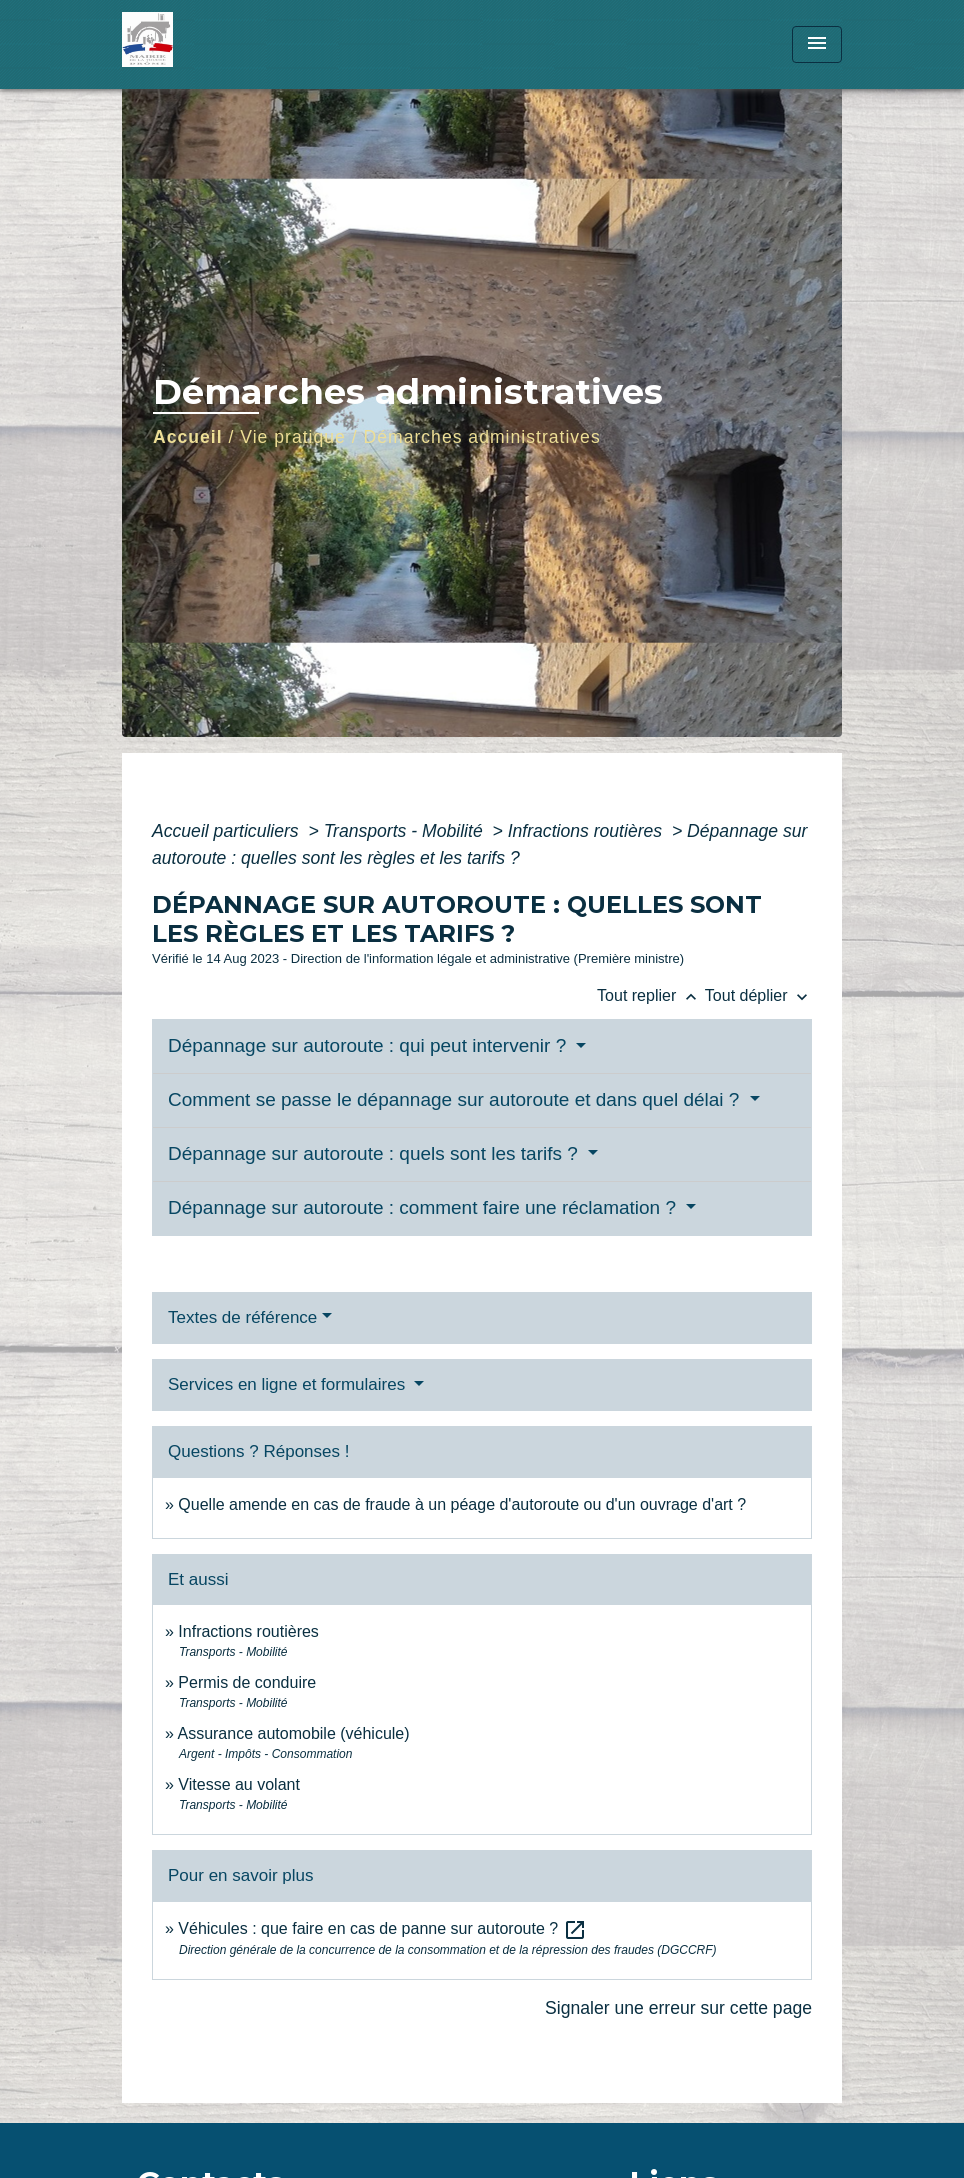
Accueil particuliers (228, 831)
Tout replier (651, 995)
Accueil (188, 437)
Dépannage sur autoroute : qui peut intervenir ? (370, 1045)
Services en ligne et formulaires (289, 1384)
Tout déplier (758, 995)
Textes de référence (242, 1317)
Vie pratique (293, 437)
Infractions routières (587, 831)
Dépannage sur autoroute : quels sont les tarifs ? (375, 1153)
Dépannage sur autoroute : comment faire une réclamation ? (424, 1207)
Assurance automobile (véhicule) (293, 1733)
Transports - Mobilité (406, 831)
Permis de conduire (247, 1682)
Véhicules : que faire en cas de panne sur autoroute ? (382, 1928)
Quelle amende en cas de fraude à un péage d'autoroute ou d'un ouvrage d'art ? (462, 1504)
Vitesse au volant (241, 1784)
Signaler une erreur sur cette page (678, 2008)
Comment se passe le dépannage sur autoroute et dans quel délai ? (456, 1099)
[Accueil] (247, 44)
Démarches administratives (482, 437)
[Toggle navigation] (817, 44)
